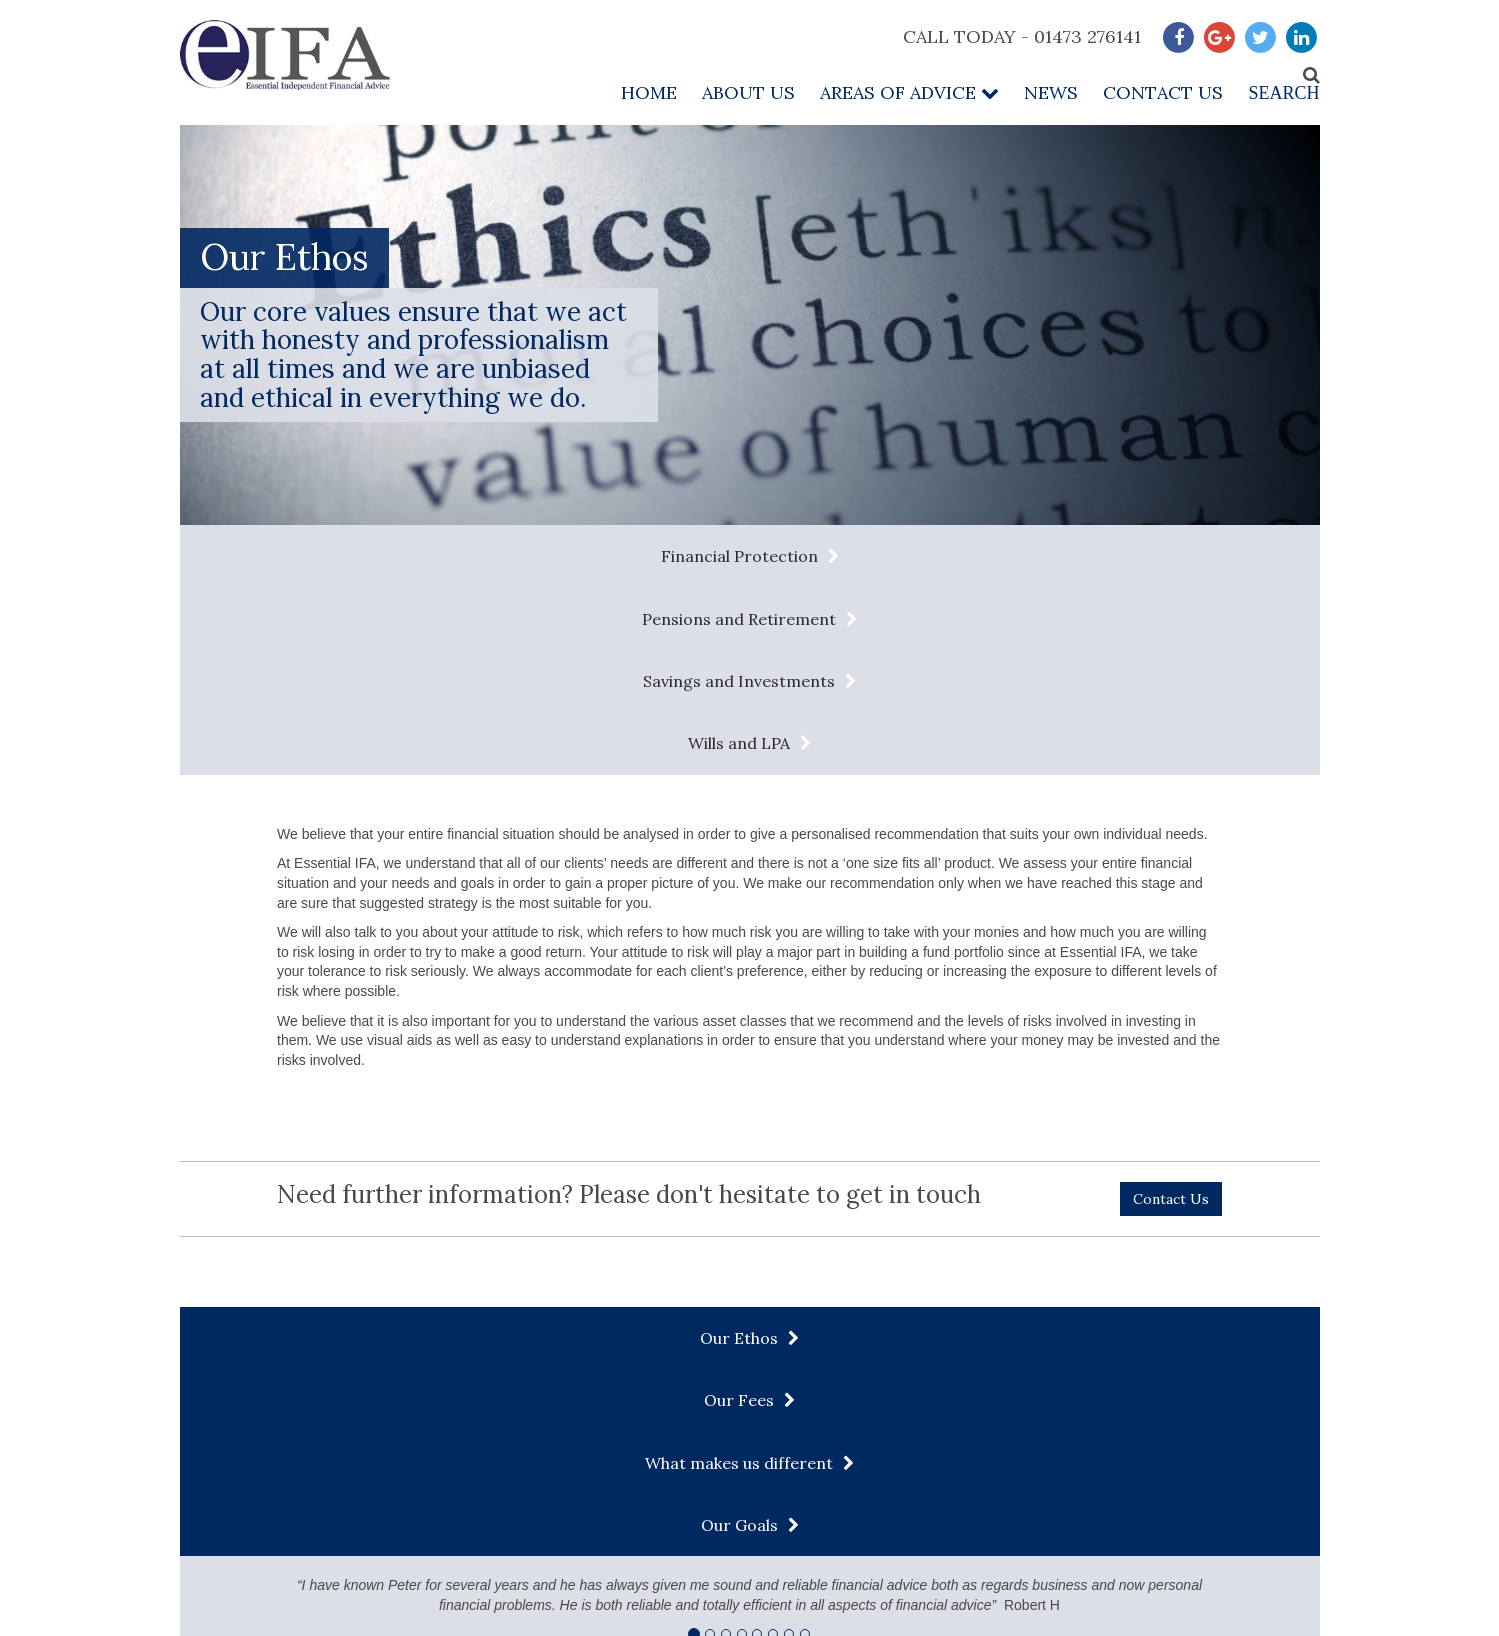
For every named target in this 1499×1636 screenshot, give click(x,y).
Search (1283, 93)
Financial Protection (326, 556)
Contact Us (1163, 92)
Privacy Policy (903, 1529)
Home (649, 92)
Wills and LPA (1197, 556)
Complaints (1203, 1529)
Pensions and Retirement (620, 556)
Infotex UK (1291, 1617)
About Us (748, 92)
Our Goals (1180, 1151)
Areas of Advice (909, 92)
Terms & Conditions (747, 1529)
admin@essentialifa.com (301, 1446)
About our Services (1059, 1529)
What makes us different (886, 1151)
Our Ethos (320, 1151)
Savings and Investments (921, 556)
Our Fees (597, 1151)
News (1051, 92)
